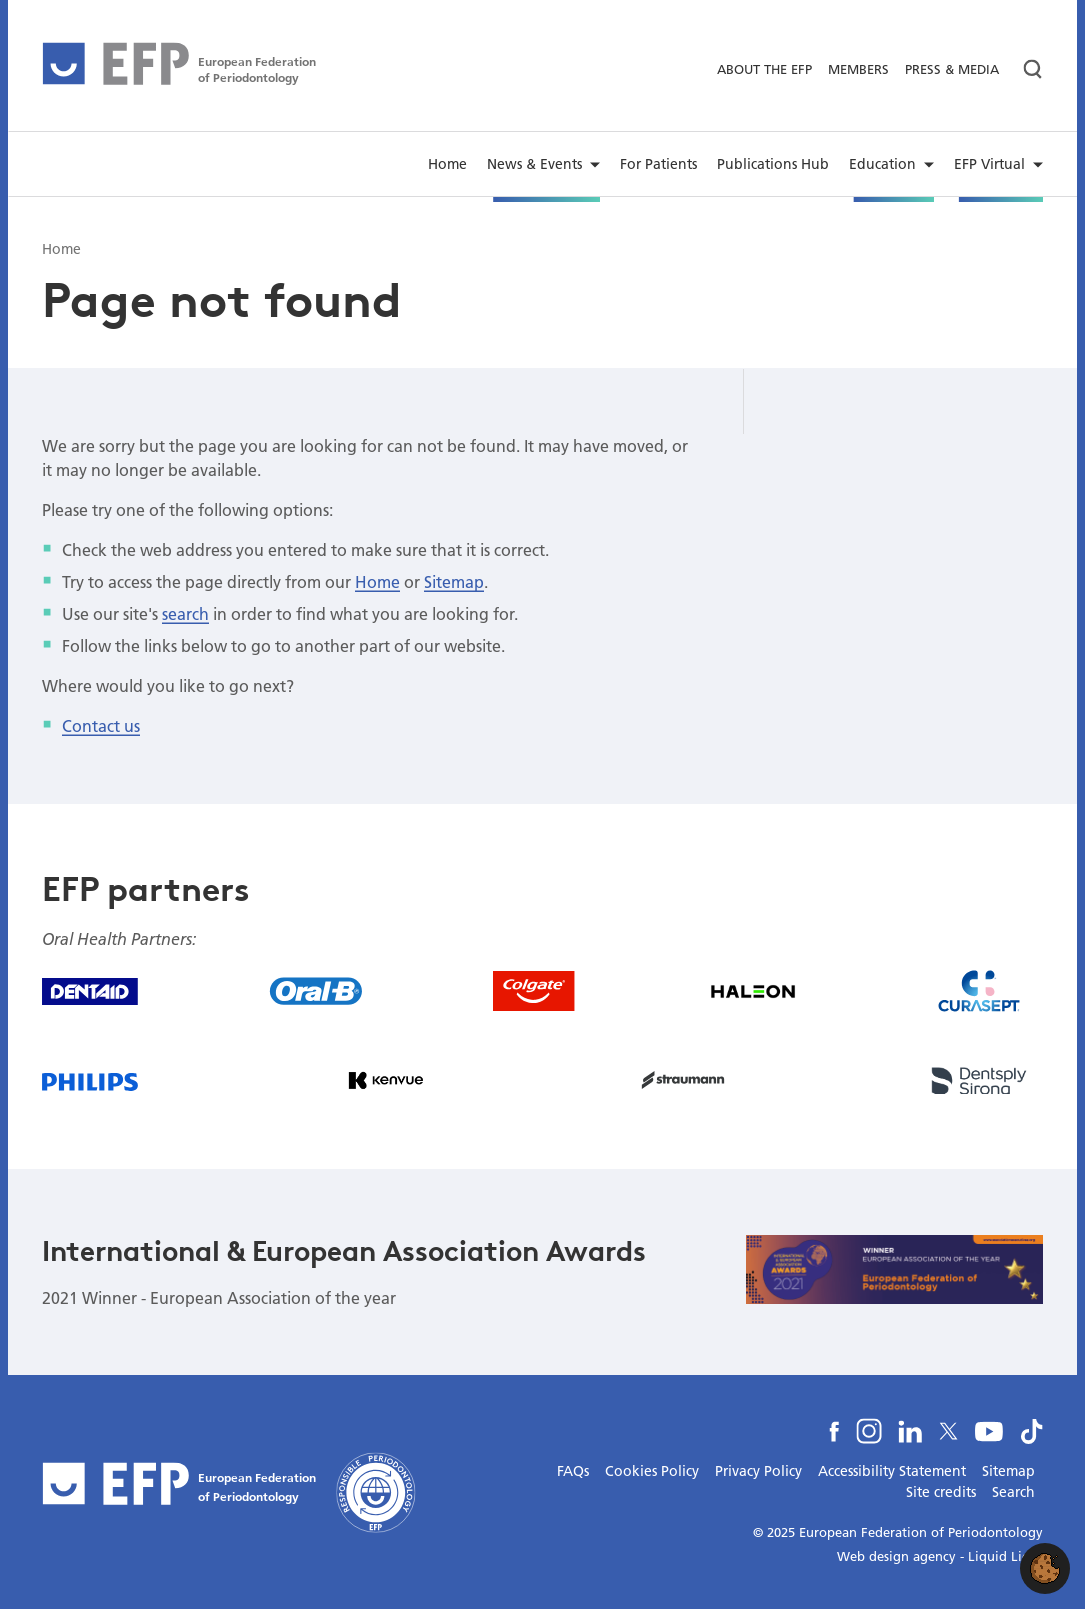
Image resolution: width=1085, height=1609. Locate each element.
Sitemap (454, 581)
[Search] (1025, 69)
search (185, 613)
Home (377, 581)
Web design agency (896, 1556)
